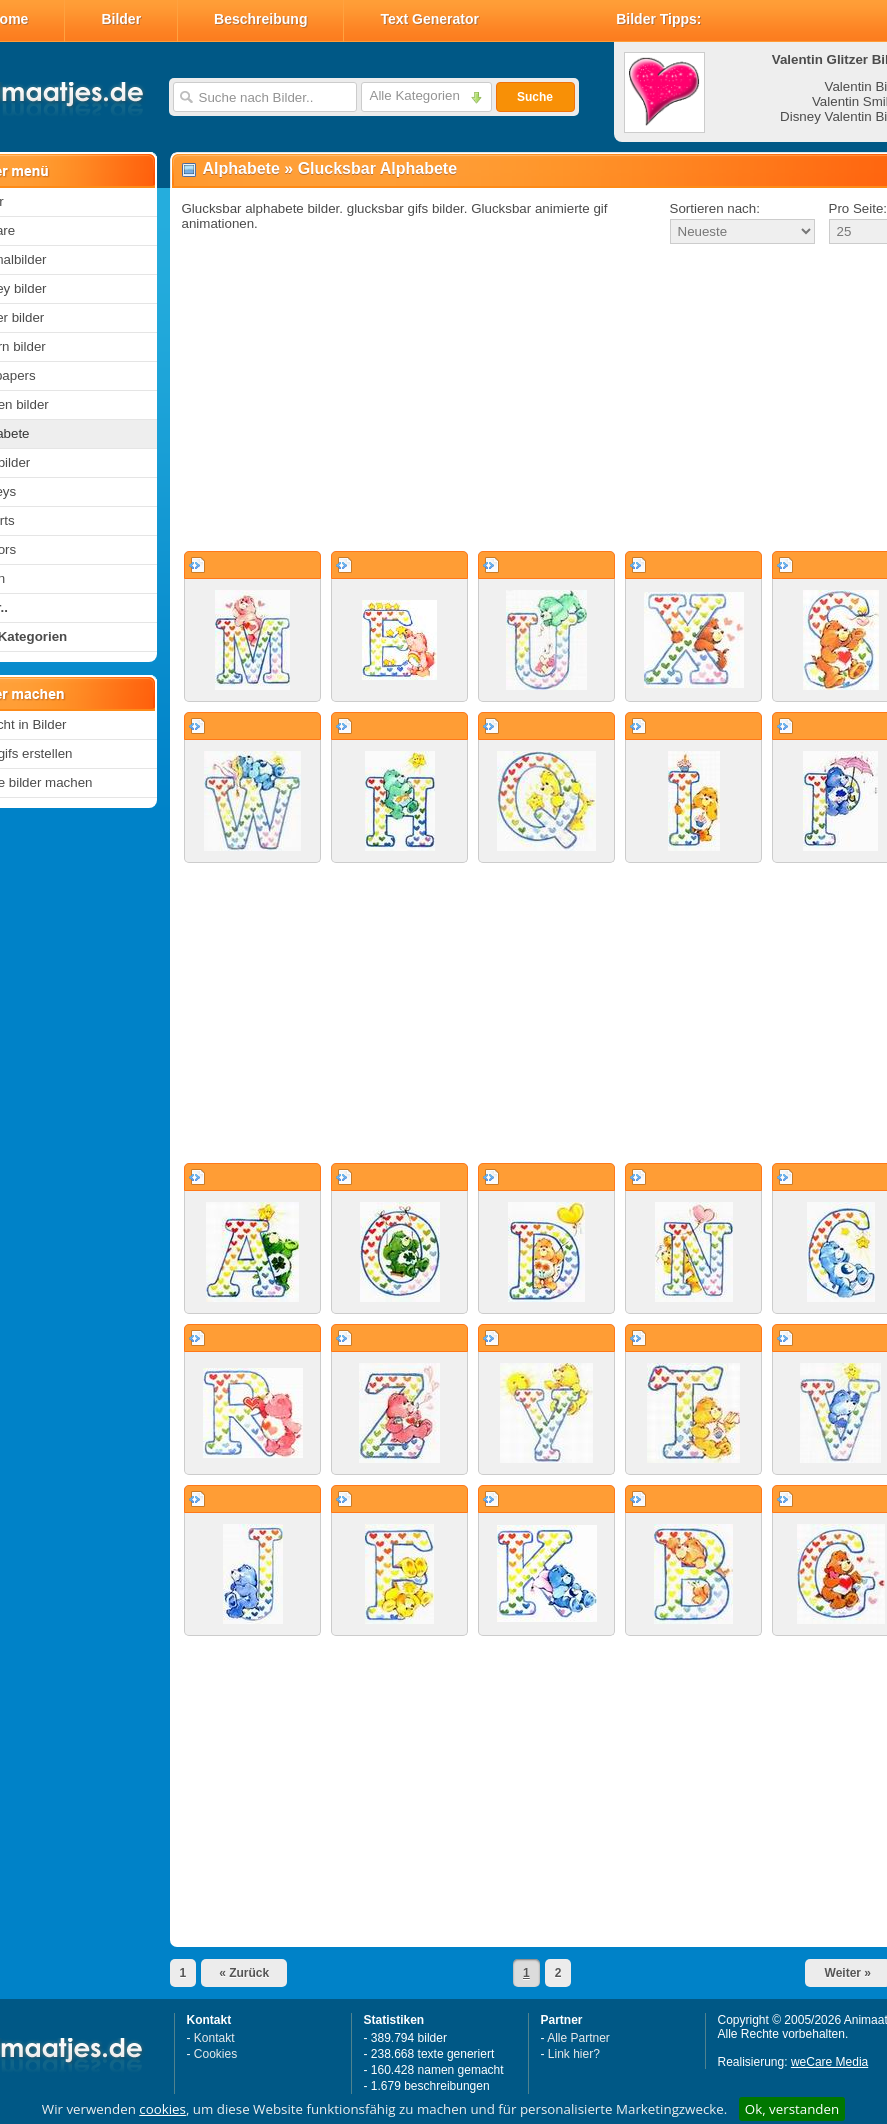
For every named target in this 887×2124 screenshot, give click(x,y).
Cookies (215, 2054)
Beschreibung (260, 19)
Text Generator (429, 19)
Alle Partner (578, 2038)
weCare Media (829, 2062)
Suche (535, 97)
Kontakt (214, 2038)
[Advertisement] (512, 399)
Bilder (121, 19)
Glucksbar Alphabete (377, 168)
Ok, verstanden (792, 2109)
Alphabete (241, 168)
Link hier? (574, 2054)
